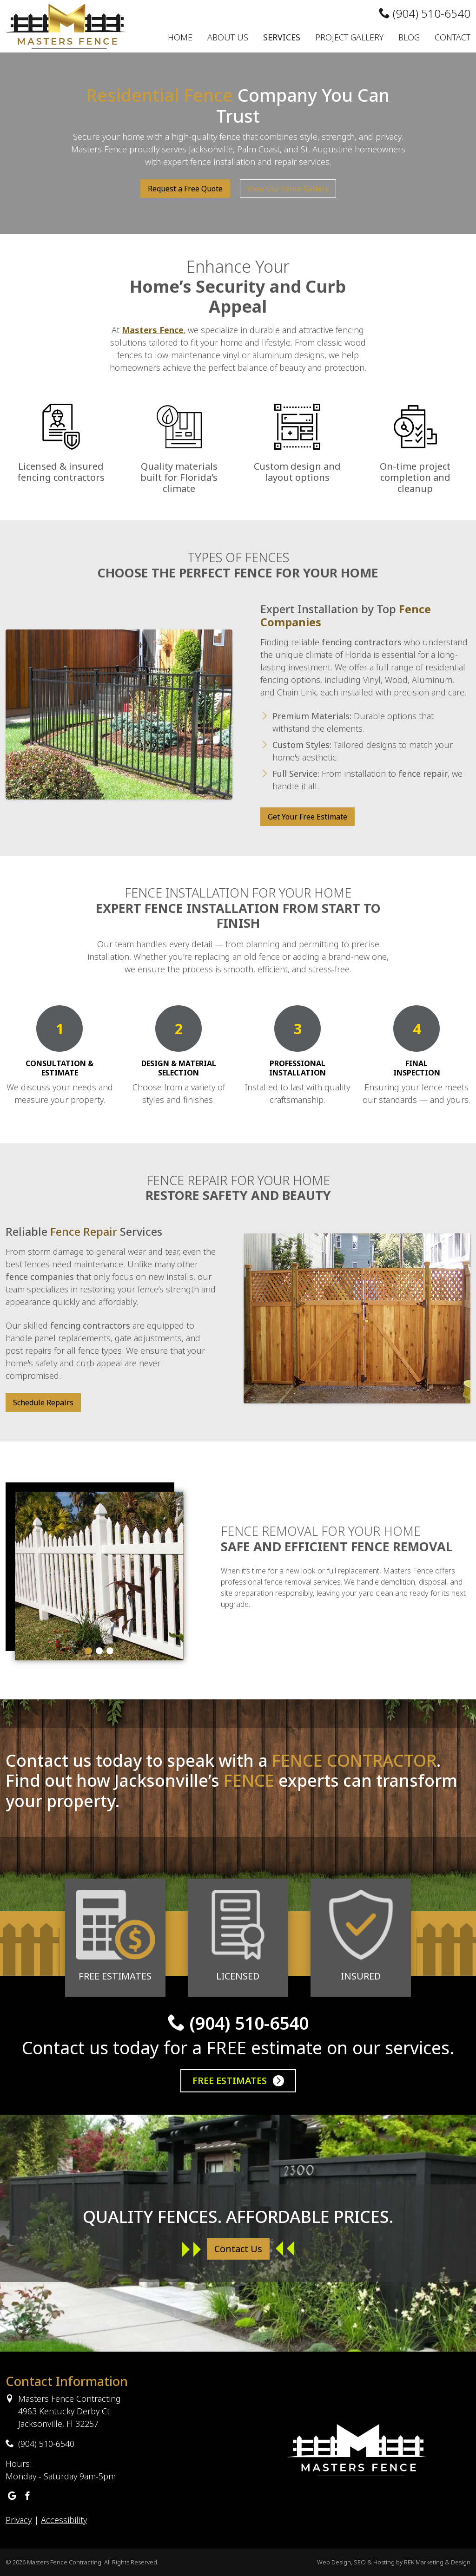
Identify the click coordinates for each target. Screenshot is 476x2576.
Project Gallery (349, 37)
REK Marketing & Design (437, 2562)
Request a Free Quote (185, 189)
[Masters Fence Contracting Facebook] (27, 2496)
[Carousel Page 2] (99, 1650)
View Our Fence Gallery (288, 189)
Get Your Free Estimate (307, 817)
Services (281, 37)
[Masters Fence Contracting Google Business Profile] (12, 2496)
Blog (409, 37)
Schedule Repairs (43, 1402)
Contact (452, 37)
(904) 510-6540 (424, 13)
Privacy (19, 2519)
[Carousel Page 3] (109, 1650)
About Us (227, 37)
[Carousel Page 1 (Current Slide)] (88, 1650)
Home (180, 37)
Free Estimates (238, 2080)
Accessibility (64, 2519)
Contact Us (238, 2248)
